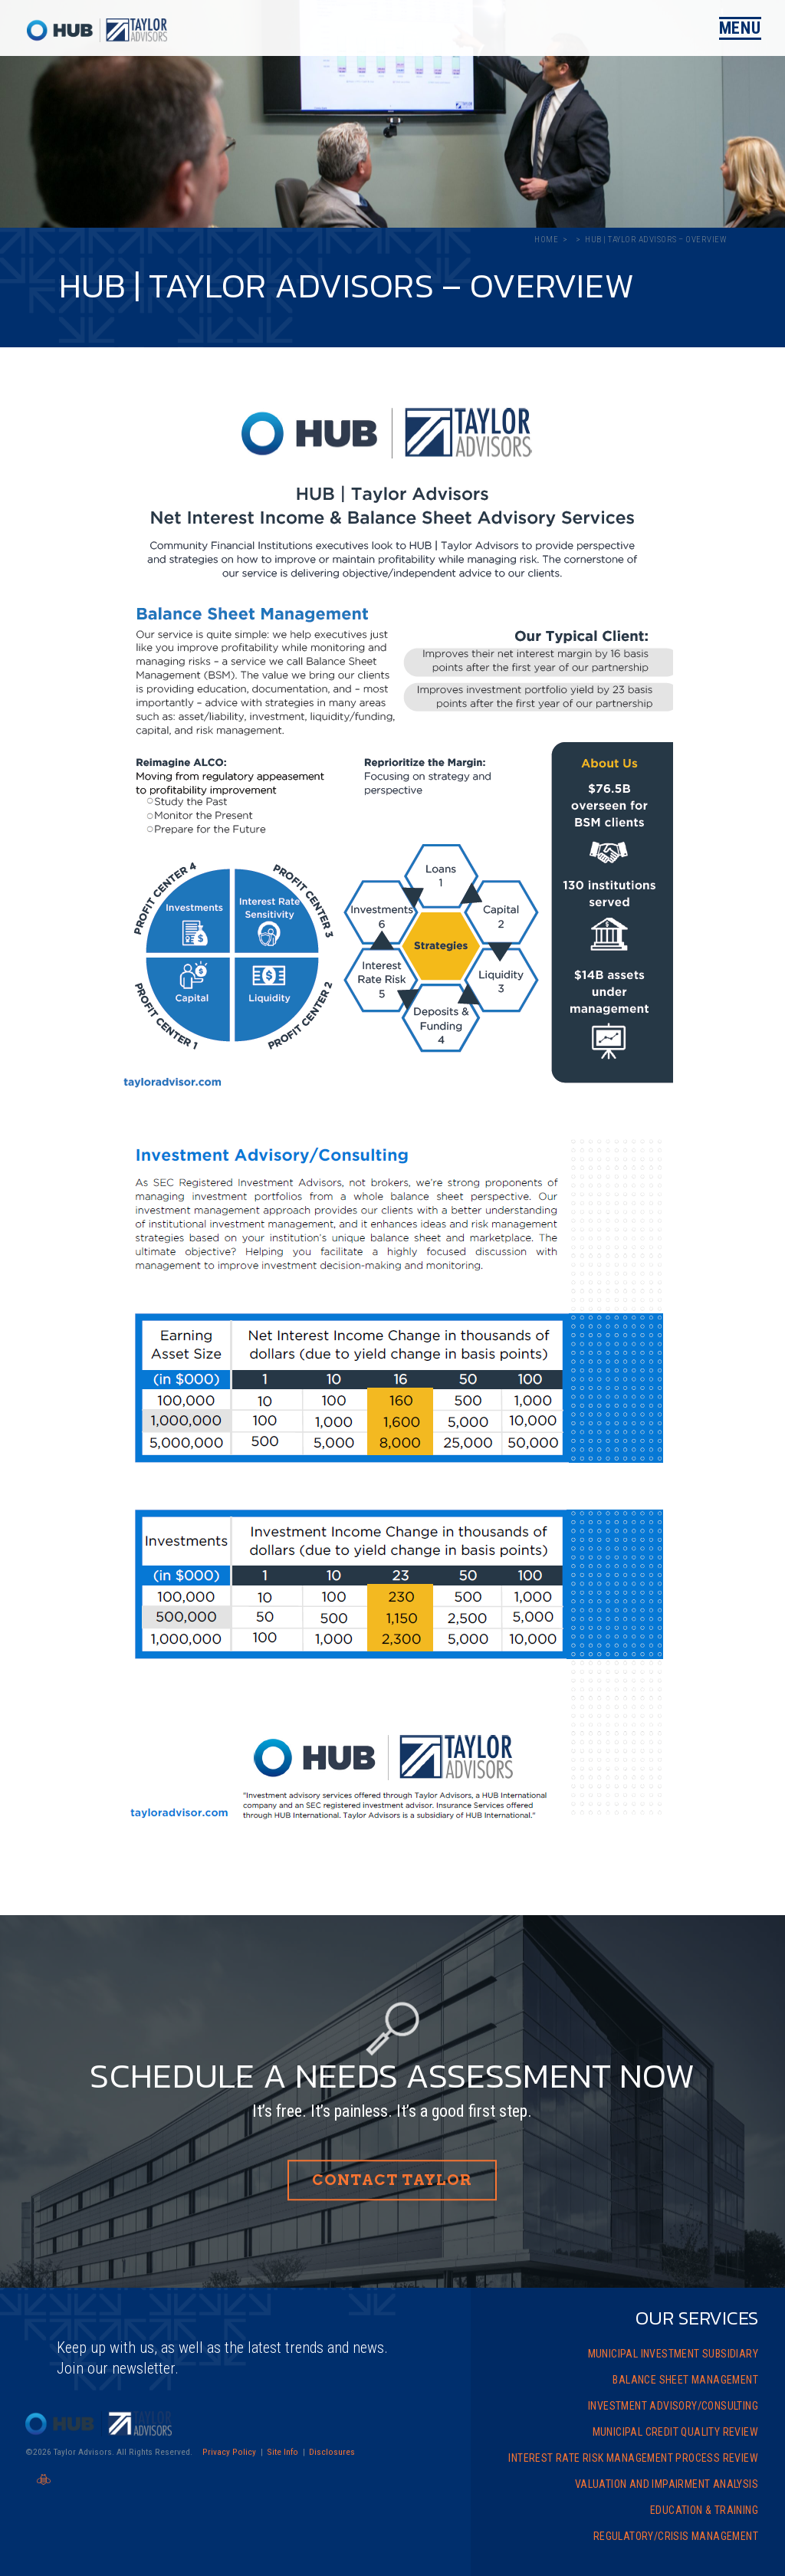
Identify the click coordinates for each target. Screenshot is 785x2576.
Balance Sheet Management (685, 2380)
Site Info (282, 2451)
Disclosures (332, 2451)
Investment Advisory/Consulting (673, 2406)
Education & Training (704, 2510)
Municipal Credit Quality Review (675, 2432)
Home (546, 240)
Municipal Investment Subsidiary (673, 2354)
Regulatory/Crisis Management (675, 2536)
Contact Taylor (392, 2181)
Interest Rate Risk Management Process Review (633, 2458)
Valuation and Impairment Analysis (666, 2484)
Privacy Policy (229, 2451)
